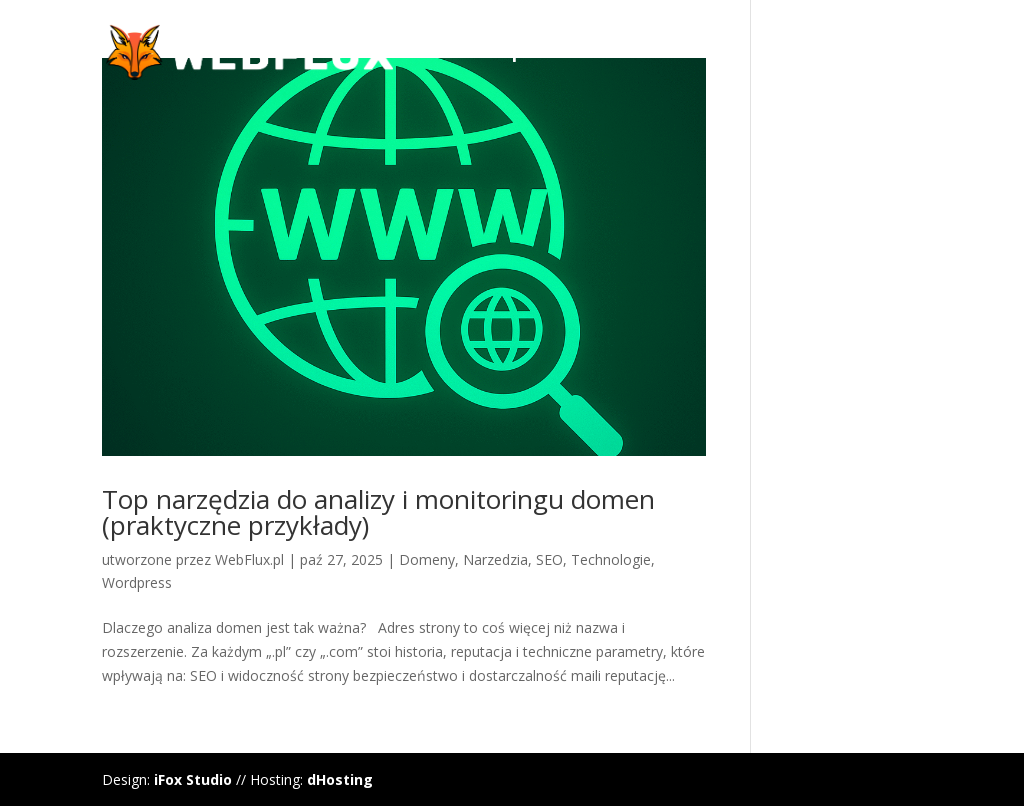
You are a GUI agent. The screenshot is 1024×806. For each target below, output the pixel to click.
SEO (549, 559)
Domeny (885, 54)
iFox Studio (193, 779)
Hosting (788, 54)
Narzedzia (495, 559)
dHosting (340, 779)
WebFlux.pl (249, 559)
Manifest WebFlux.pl (438, 54)
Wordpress (137, 582)
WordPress (621, 54)
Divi (711, 54)
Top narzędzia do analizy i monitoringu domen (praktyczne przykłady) (378, 512)
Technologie (611, 559)
